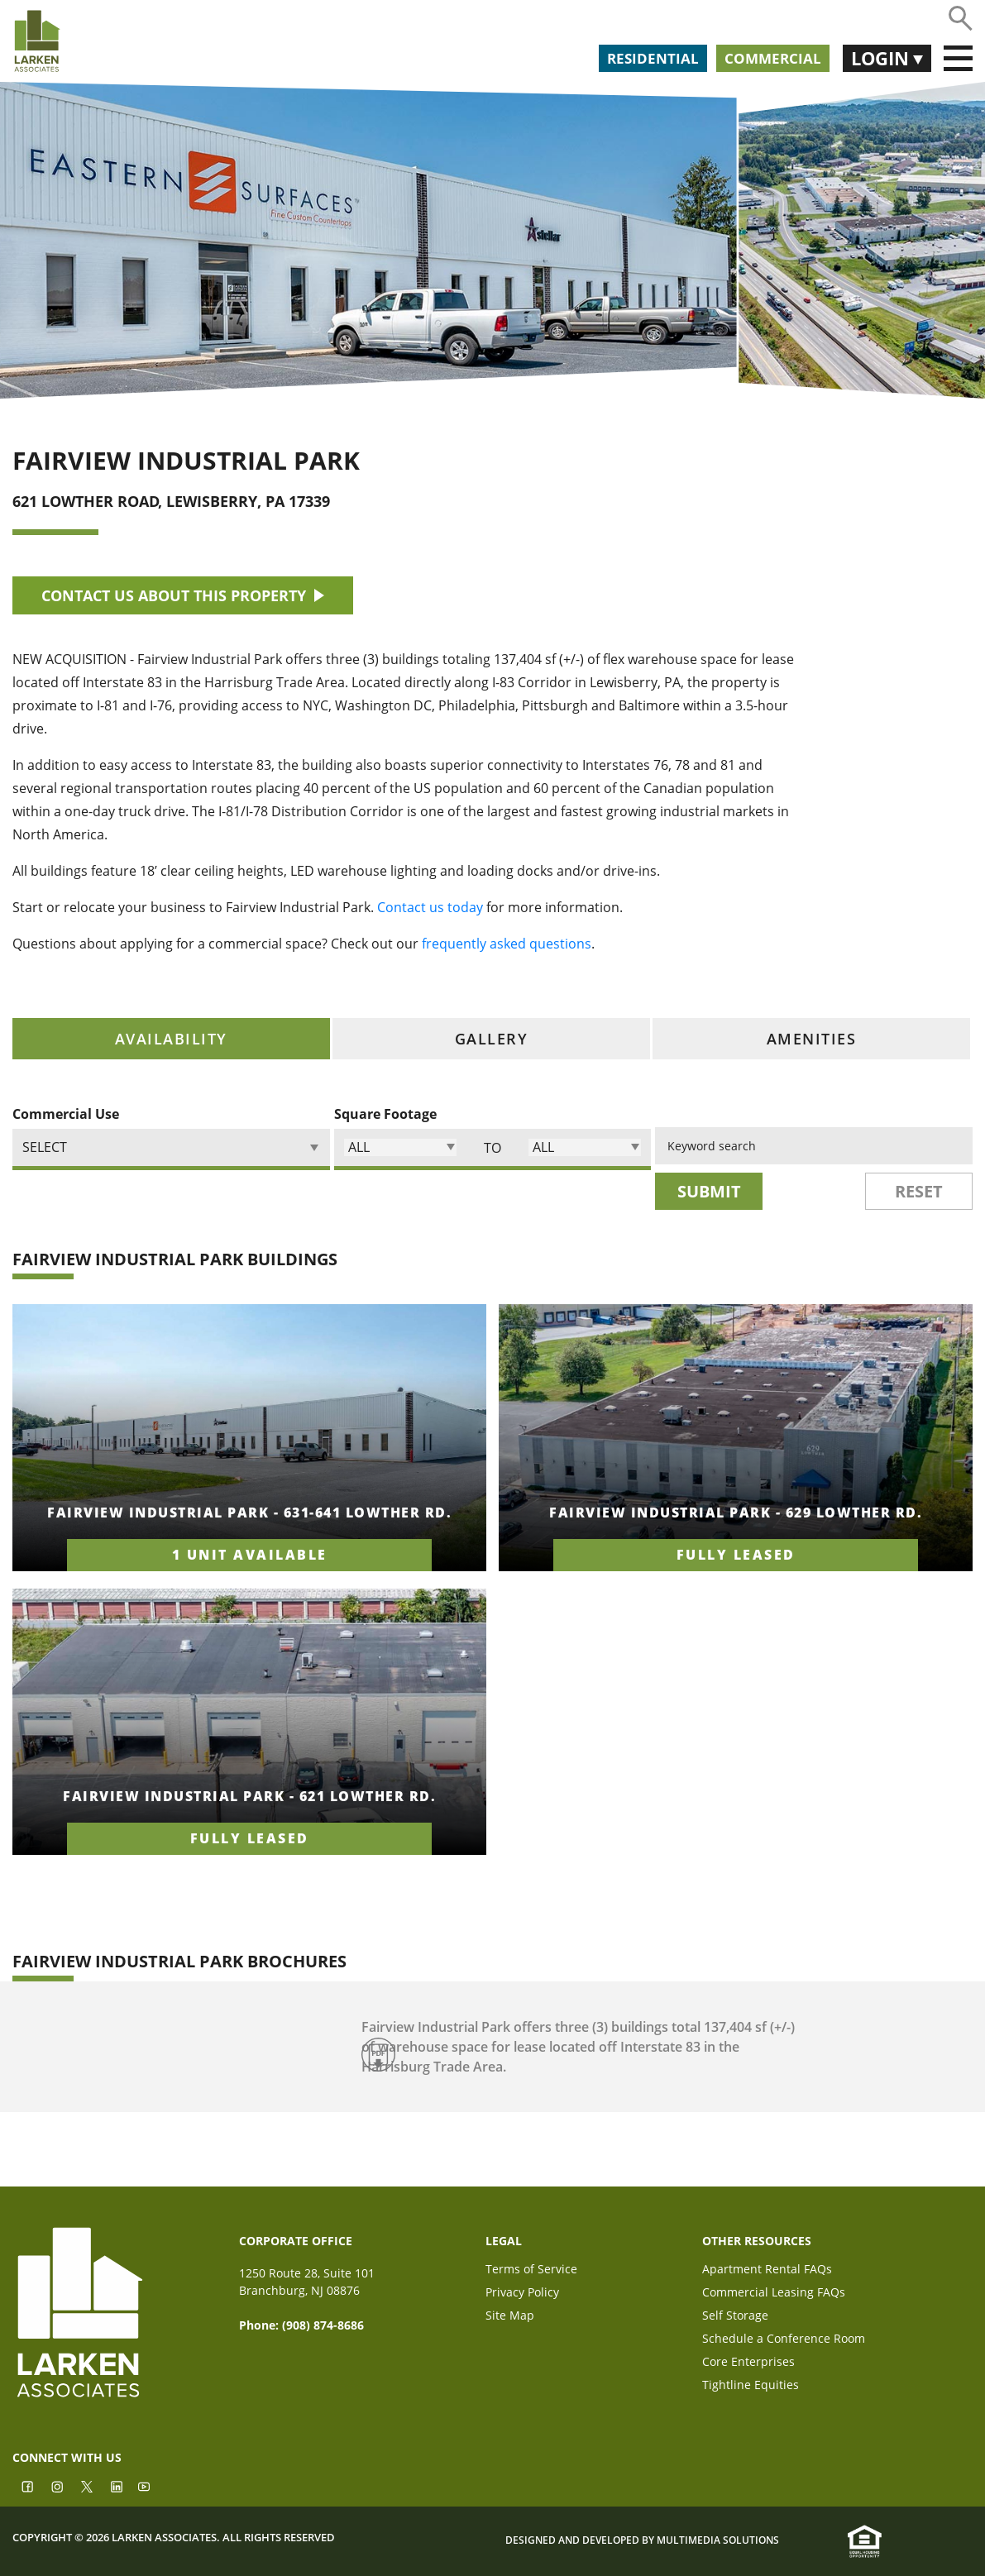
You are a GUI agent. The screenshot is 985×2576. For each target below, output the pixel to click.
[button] (400, 1147)
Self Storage (735, 2317)
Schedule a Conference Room (783, 2340)
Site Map (509, 2317)
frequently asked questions (506, 943)
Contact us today (430, 907)
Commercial (772, 58)
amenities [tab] (812, 1039)
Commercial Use (65, 1114)
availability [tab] (171, 1039)
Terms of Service (531, 2270)
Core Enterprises (748, 2363)
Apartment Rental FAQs (767, 2270)
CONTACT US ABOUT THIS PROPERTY (182, 595)
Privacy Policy (522, 2293)
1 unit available (250, 1555)
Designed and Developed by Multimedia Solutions (642, 2541)
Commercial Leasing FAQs (773, 2293)
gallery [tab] (491, 1039)
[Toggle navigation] (958, 58)
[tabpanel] (492, 1588)
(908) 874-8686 (323, 2325)
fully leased (736, 1555)
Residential (653, 58)
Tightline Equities (750, 2386)
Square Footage (385, 1114)
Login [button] (882, 57)
